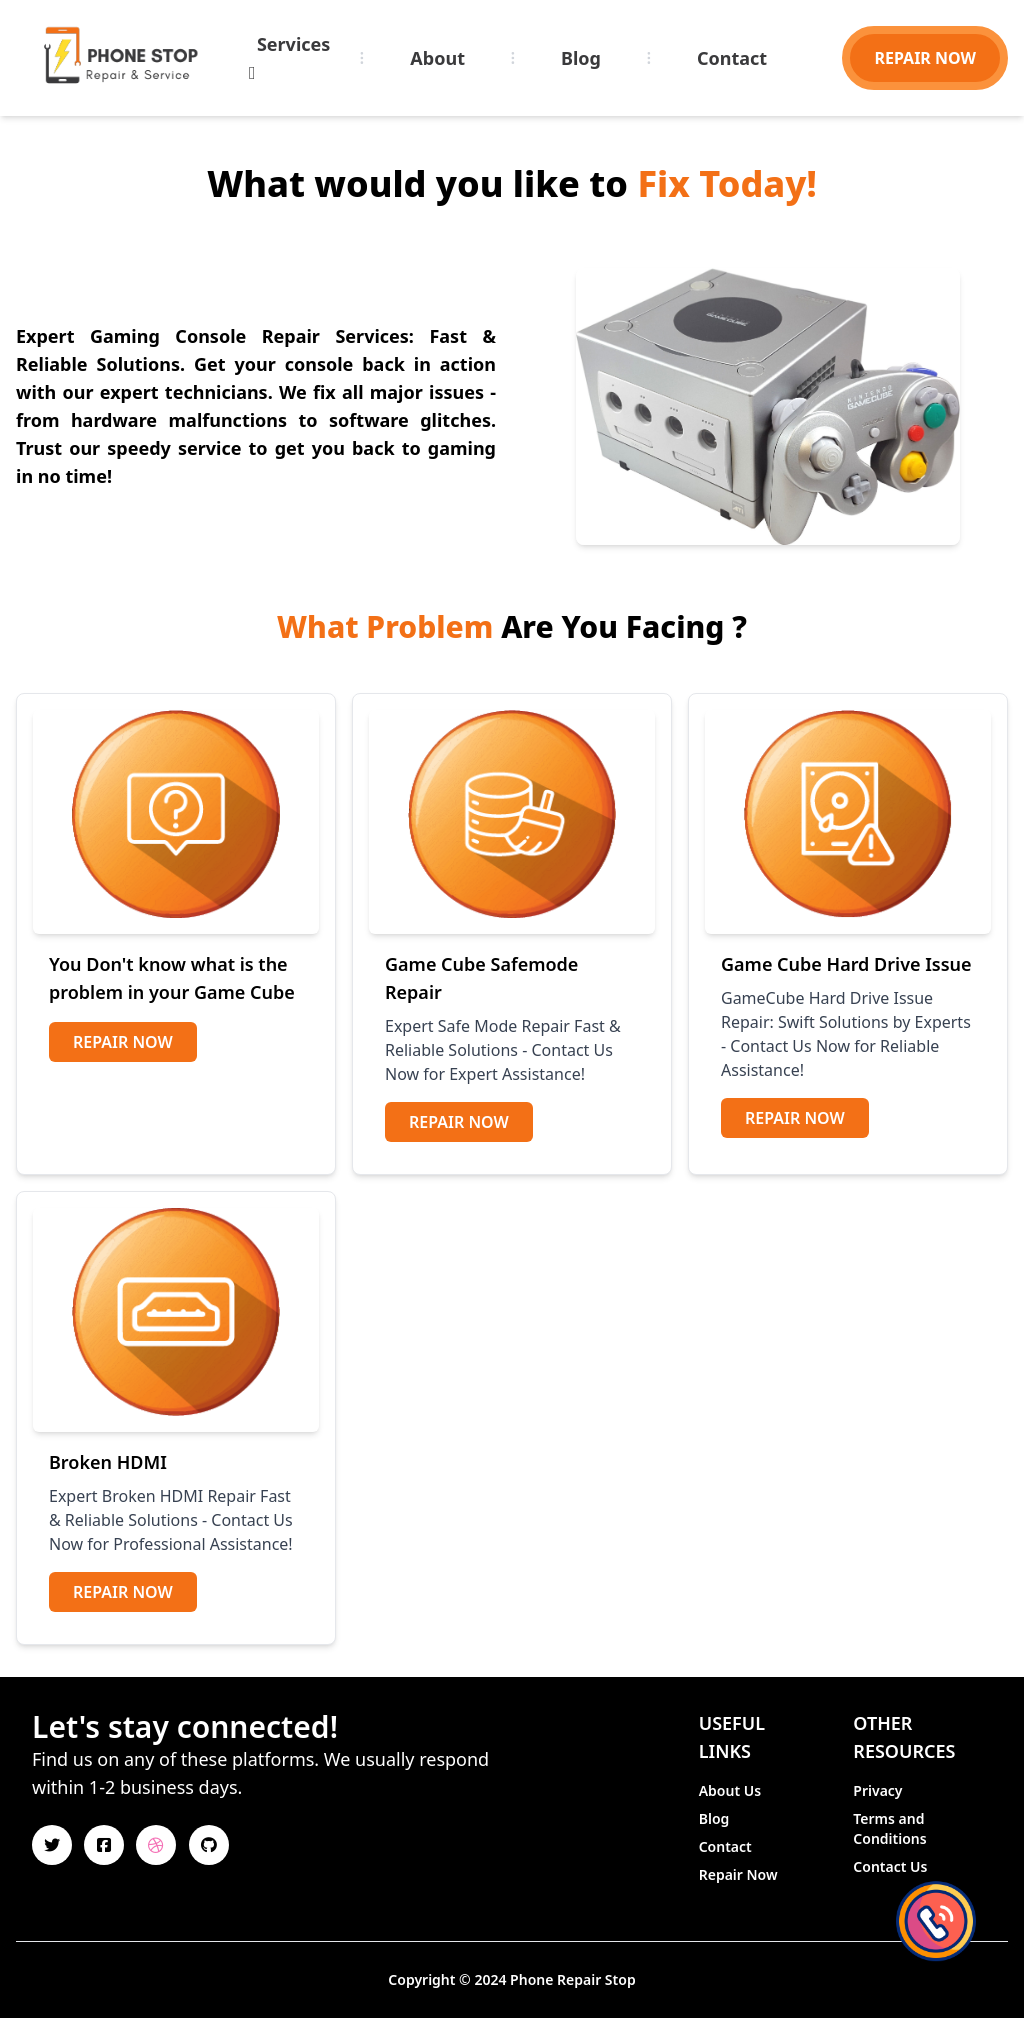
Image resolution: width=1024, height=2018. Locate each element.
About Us (730, 1790)
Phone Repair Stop (573, 1979)
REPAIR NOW (925, 58)
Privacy (877, 1790)
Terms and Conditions (889, 1828)
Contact (732, 58)
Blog (581, 58)
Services (289, 57)
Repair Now (123, 1042)
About (437, 58)
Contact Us (890, 1866)
